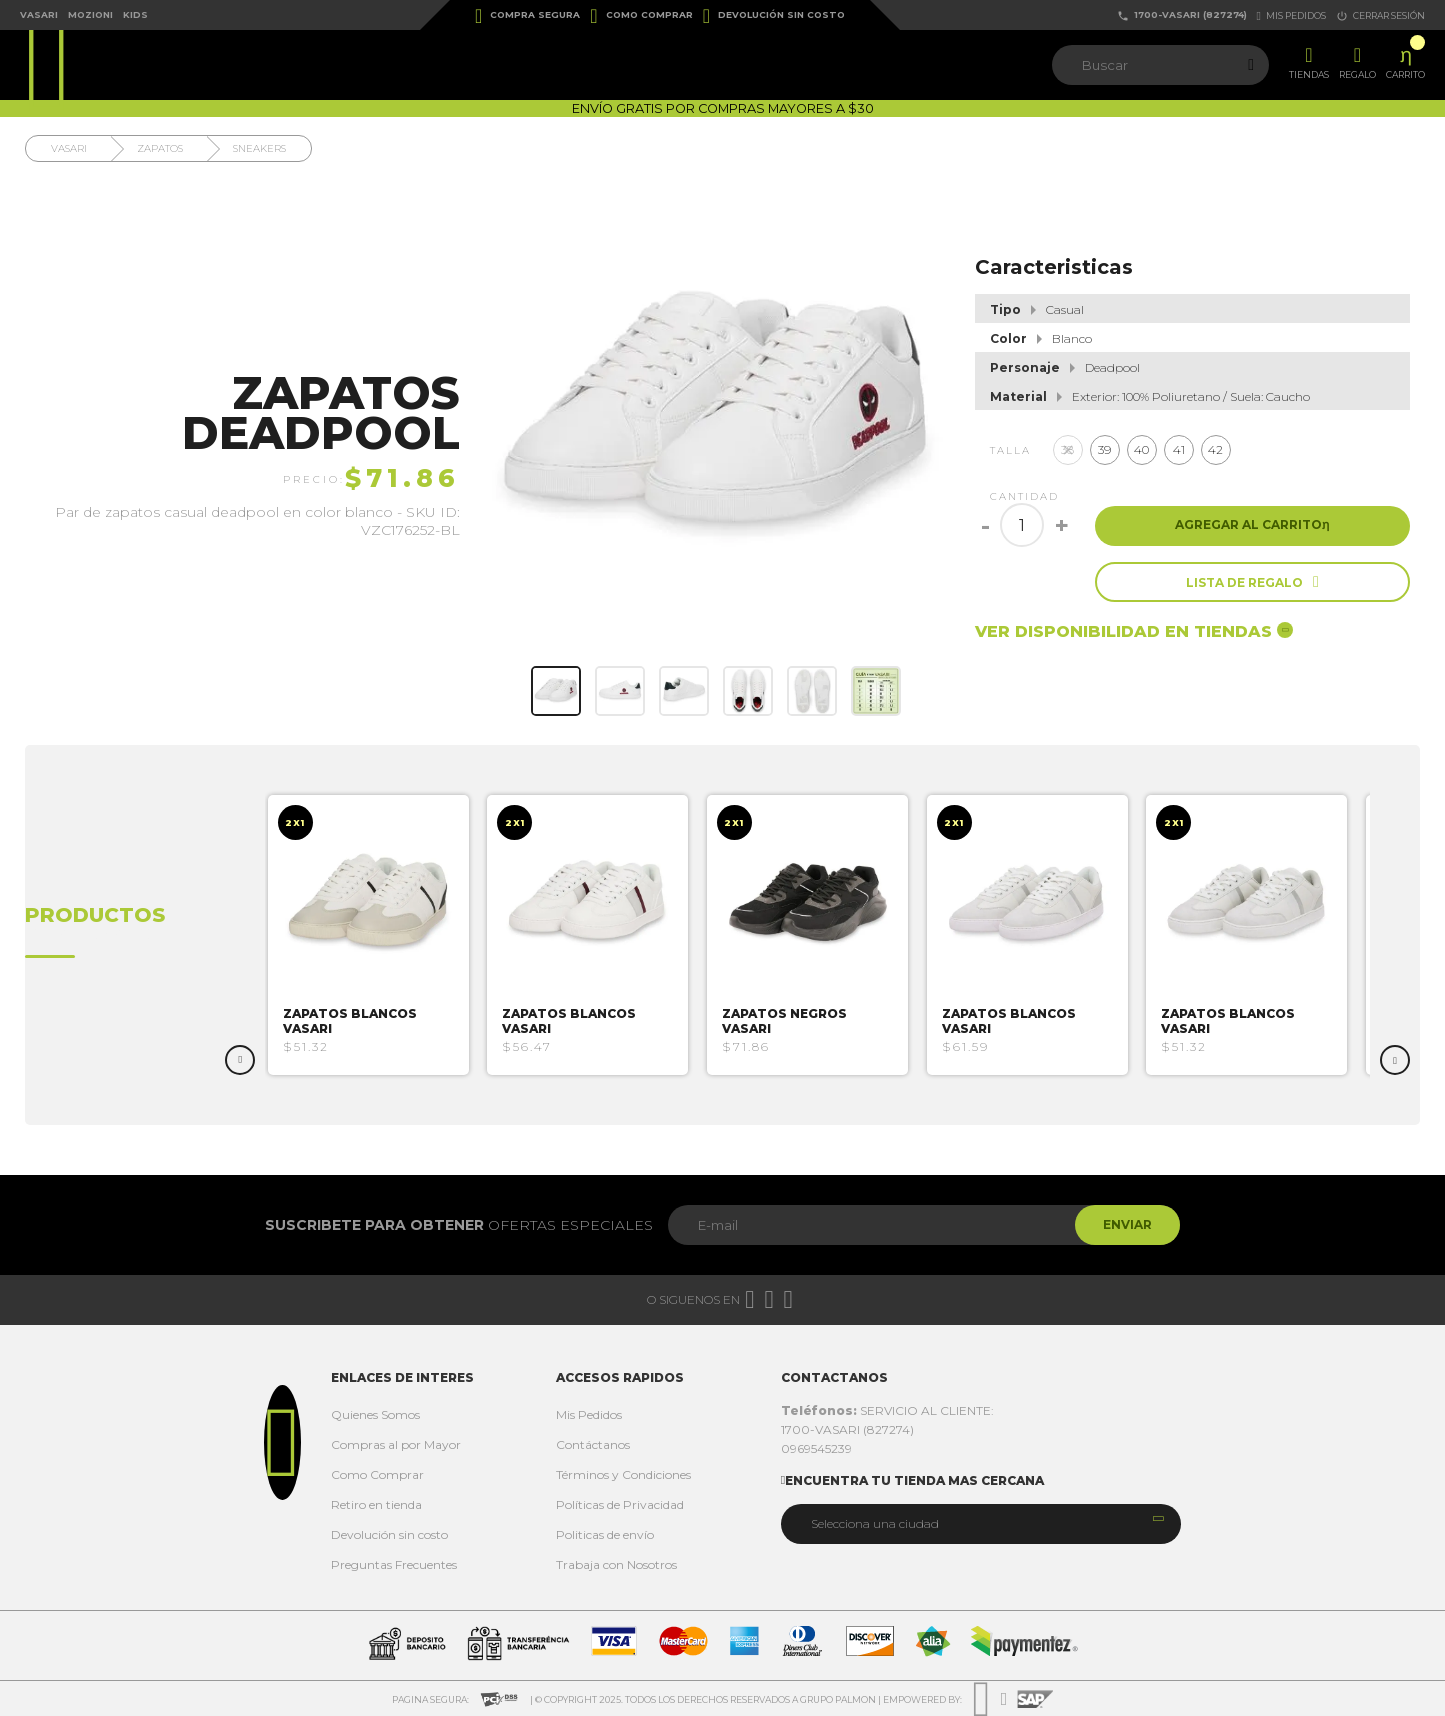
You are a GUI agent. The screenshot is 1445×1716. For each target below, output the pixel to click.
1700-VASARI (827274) (1182, 15)
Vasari (39, 14)
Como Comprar (641, 16)
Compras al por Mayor (396, 1444)
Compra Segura (527, 16)
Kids (135, 14)
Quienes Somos (375, 1414)
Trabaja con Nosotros (616, 1564)
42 (1215, 449)
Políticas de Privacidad (620, 1504)
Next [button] (1395, 1060)
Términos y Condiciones (623, 1474)
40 (1141, 449)
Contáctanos (593, 1444)
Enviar (1125, 1224)
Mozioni (90, 14)
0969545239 (816, 1448)
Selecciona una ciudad (875, 1523)
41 (1179, 449)
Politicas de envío (605, 1534)
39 (1104, 449)
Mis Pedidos (589, 1414)
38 (1067, 449)
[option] (375, 935)
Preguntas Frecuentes (394, 1564)
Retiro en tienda (376, 1504)
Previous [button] (240, 1060)
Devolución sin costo (774, 16)
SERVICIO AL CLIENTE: (887, 1410)
